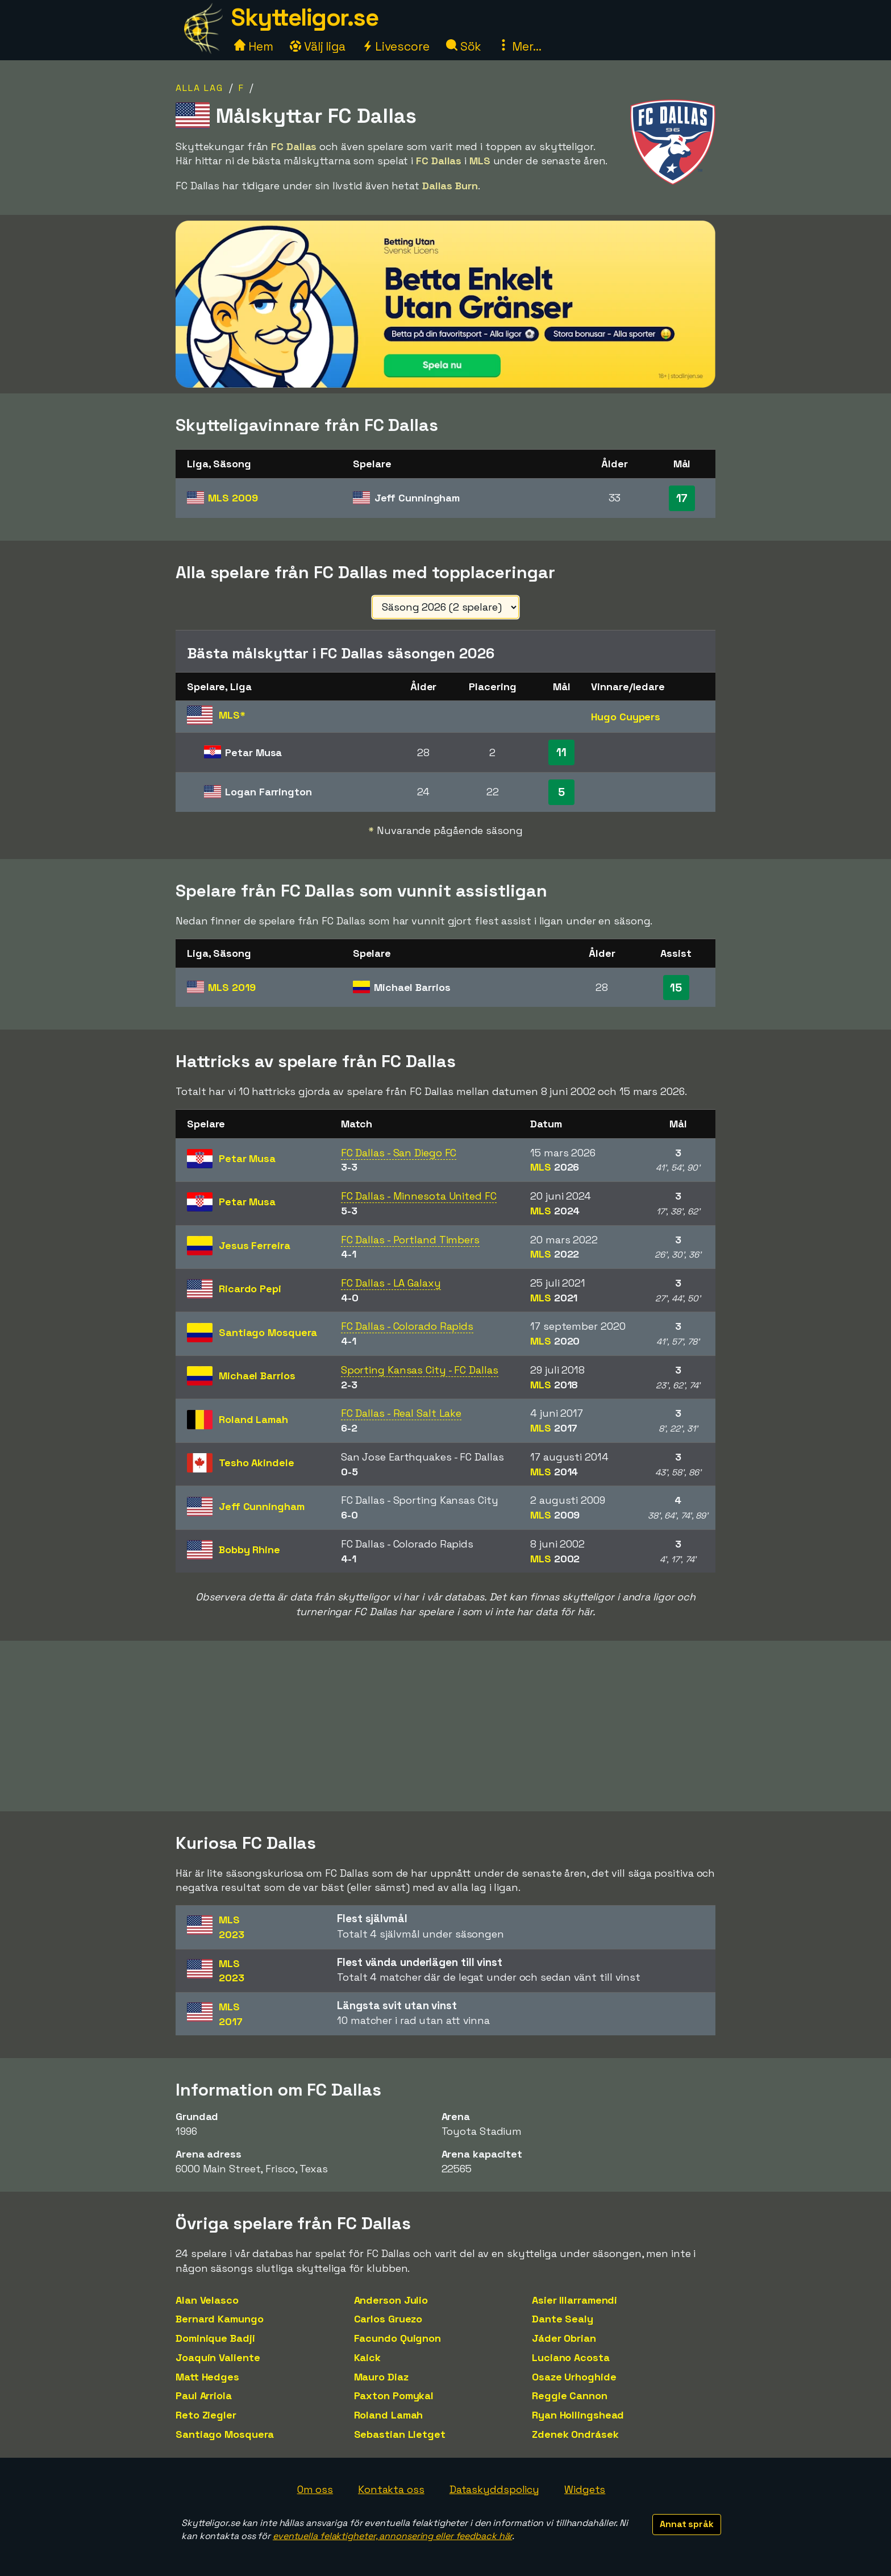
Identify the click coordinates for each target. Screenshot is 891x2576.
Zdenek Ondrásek (575, 2434)
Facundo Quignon (398, 2338)
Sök (464, 46)
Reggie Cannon (569, 2395)
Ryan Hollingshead (578, 2414)
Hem (253, 46)
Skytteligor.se (304, 17)
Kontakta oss (391, 2489)
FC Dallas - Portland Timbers (410, 1239)
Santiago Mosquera (225, 2434)
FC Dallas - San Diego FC (399, 1152)
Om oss (315, 2489)
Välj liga (317, 46)
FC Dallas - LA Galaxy (391, 1282)
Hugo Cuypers (625, 716)
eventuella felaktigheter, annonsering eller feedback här (392, 2536)
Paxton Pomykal (394, 2395)
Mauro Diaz (381, 2376)
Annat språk (687, 2524)
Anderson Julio (391, 2300)
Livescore (396, 46)
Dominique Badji (215, 2338)
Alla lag (199, 88)
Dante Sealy (562, 2318)
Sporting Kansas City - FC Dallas (419, 1369)
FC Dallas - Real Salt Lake (401, 1413)
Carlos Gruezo (388, 2318)
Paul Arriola (204, 2395)
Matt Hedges (207, 2376)
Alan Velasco (207, 2300)
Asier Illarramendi (574, 2300)
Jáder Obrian (564, 2338)
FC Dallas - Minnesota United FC (419, 1195)
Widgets (584, 2489)
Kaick (367, 2357)
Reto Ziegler (206, 2414)
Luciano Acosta (571, 2357)
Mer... (519, 46)
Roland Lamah (388, 2414)
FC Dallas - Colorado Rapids (407, 1326)
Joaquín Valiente (218, 2357)
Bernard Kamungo (220, 2318)
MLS (232, 497)
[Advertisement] (445, 1726)
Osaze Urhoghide (574, 2376)
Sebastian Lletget (400, 2434)
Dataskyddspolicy (494, 2489)
